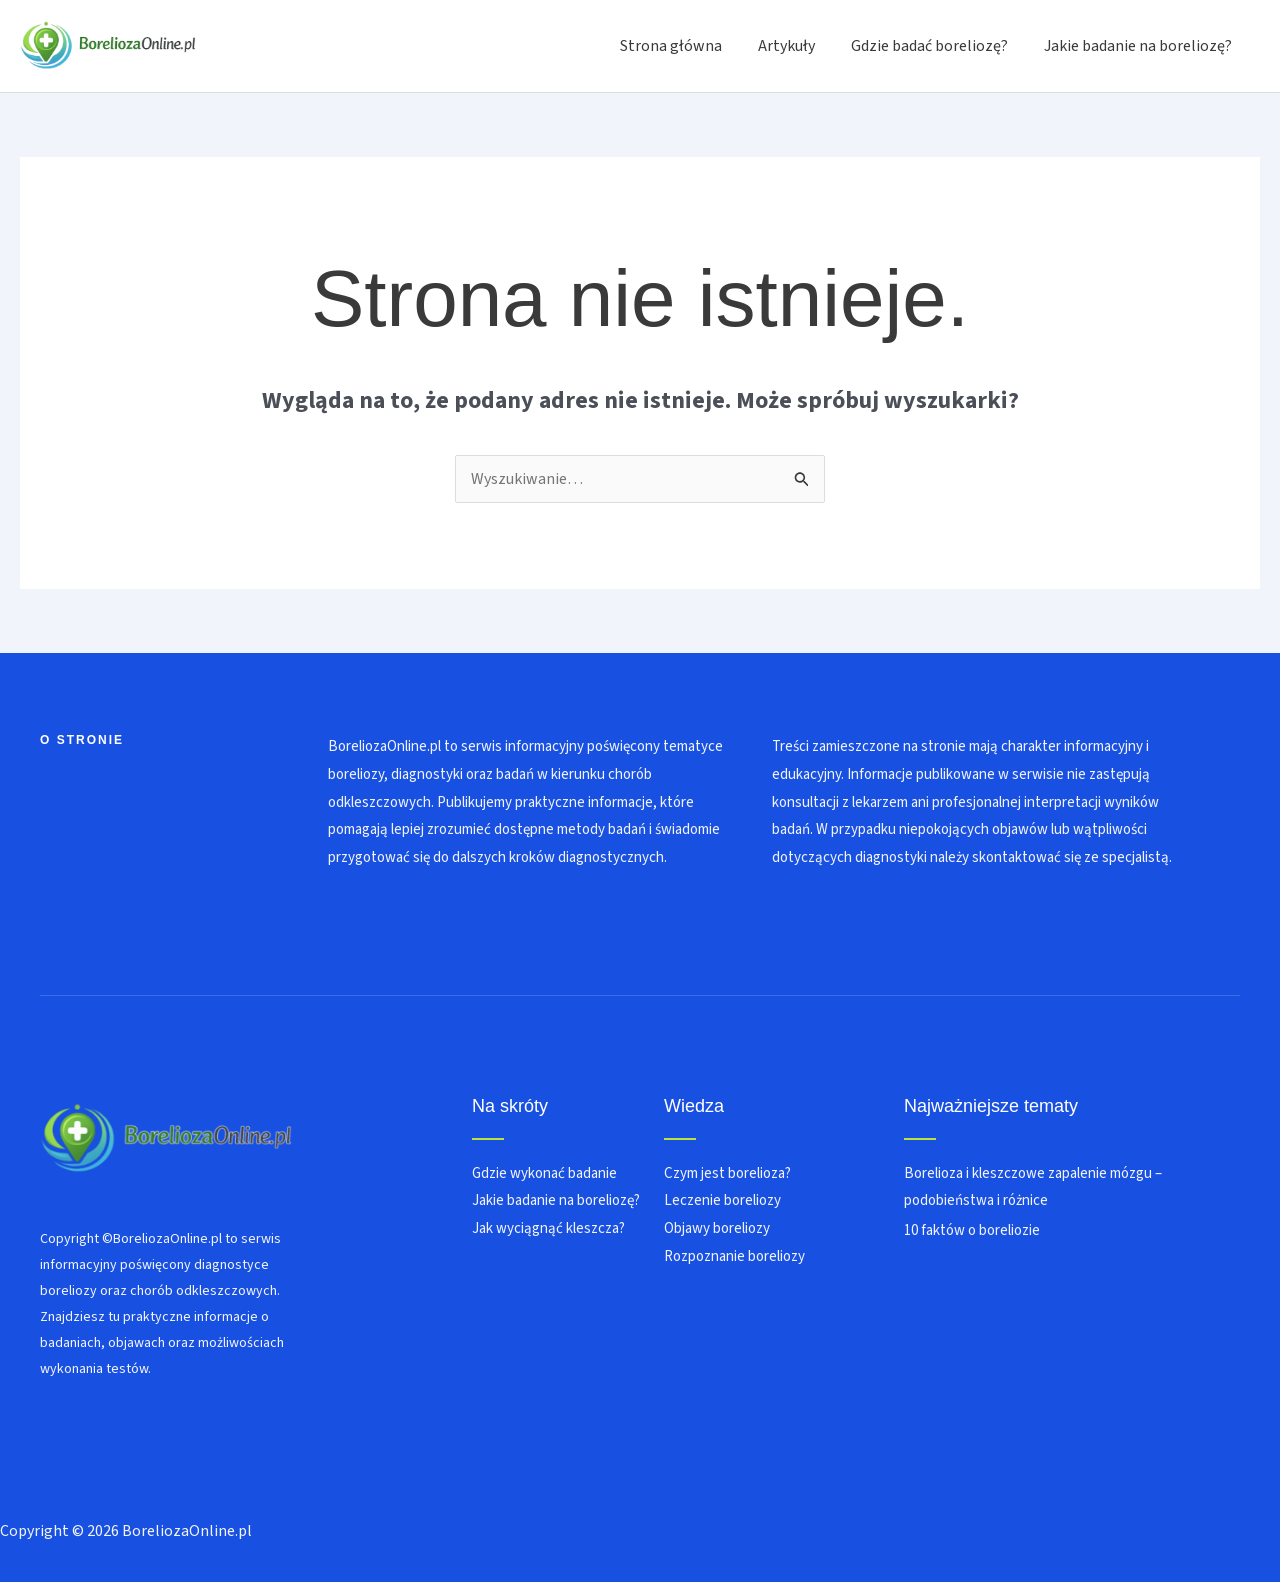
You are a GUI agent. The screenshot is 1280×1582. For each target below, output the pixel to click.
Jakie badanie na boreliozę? (1140, 46)
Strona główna (685, 46)
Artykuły (796, 46)
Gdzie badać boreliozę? (935, 46)
